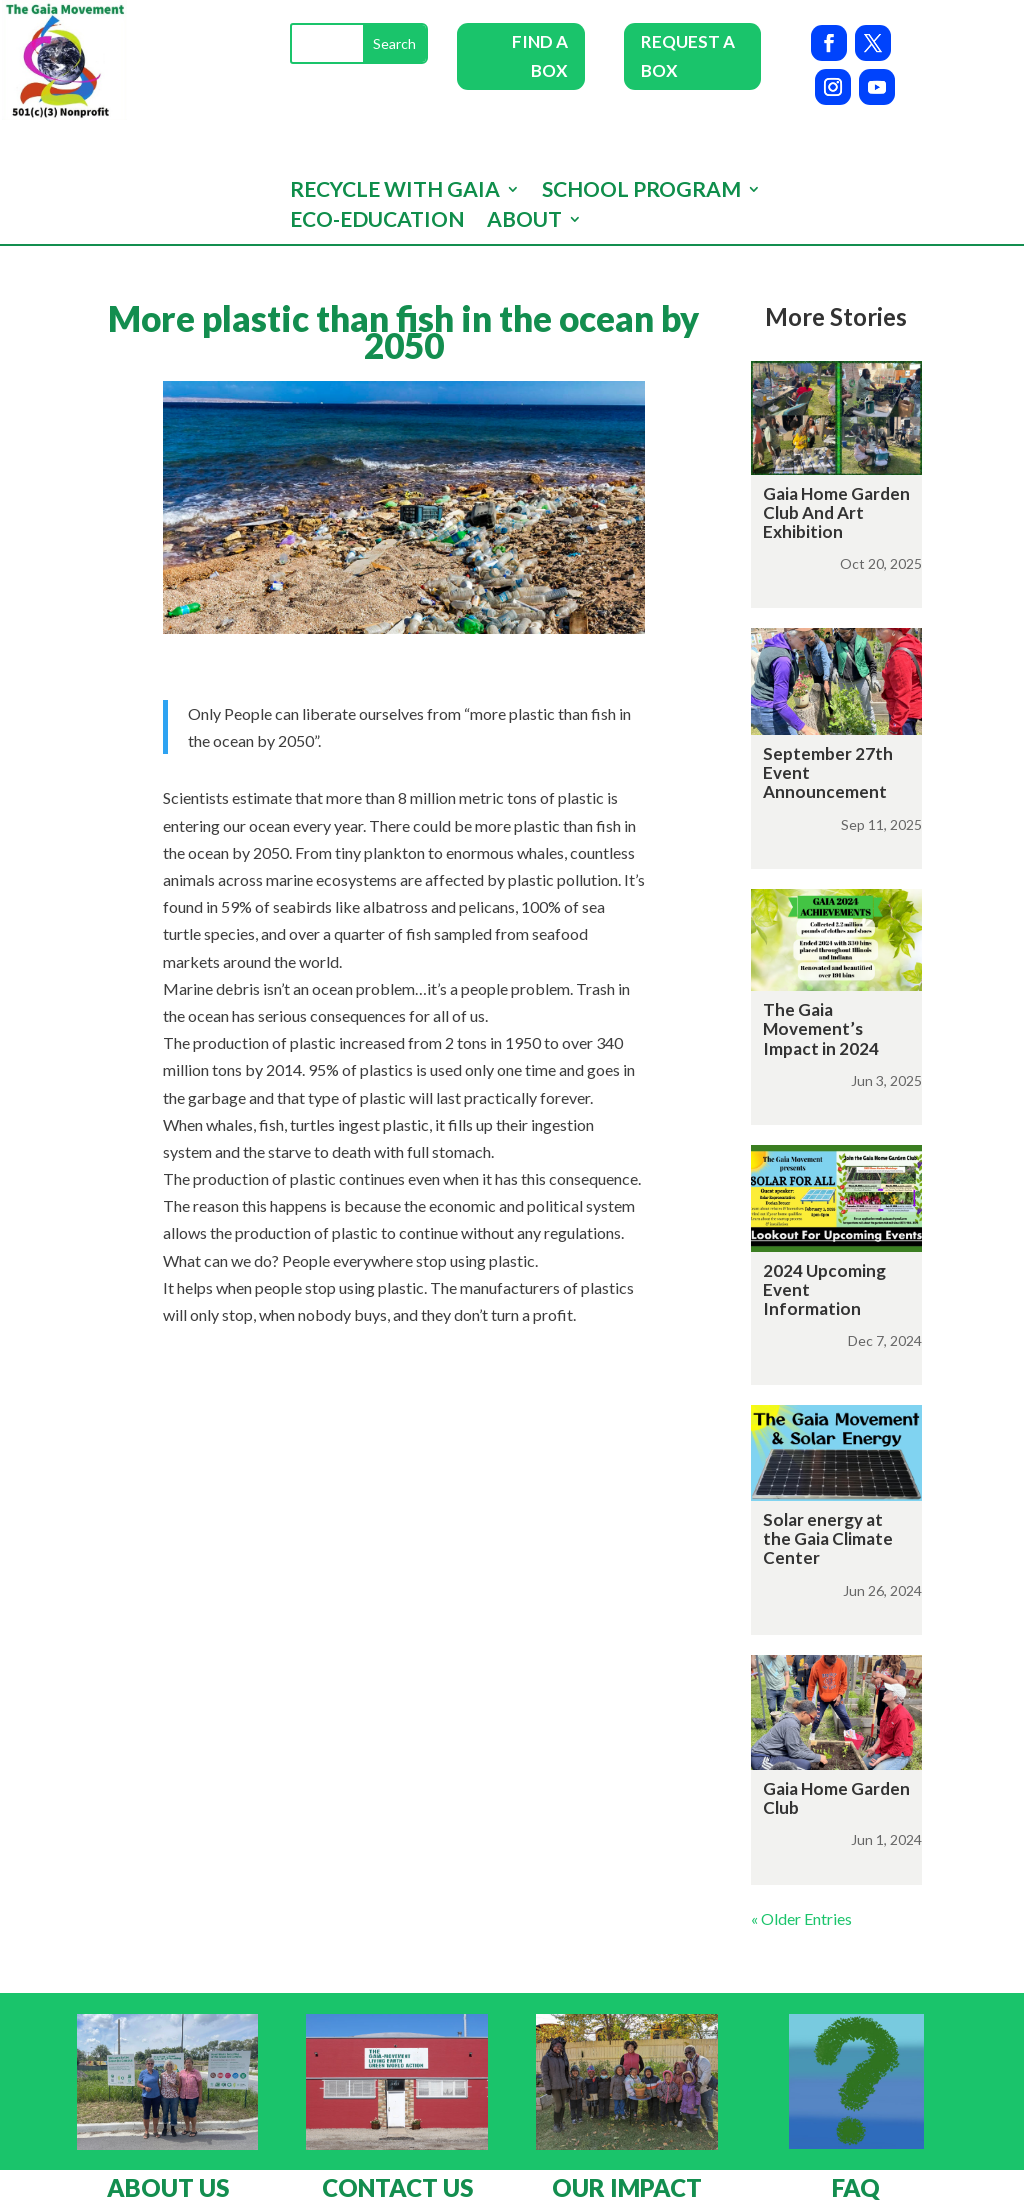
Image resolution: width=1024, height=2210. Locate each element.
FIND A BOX (540, 56)
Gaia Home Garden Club (836, 1798)
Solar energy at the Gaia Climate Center (828, 1538)
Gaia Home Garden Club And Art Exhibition (836, 512)
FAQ (856, 2187)
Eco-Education (377, 221)
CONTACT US (397, 2187)
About (524, 221)
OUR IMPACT (627, 2187)
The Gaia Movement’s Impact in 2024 (821, 1028)
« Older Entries (801, 1918)
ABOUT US (168, 2187)
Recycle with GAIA (395, 191)
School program (641, 191)
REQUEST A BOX (688, 56)
